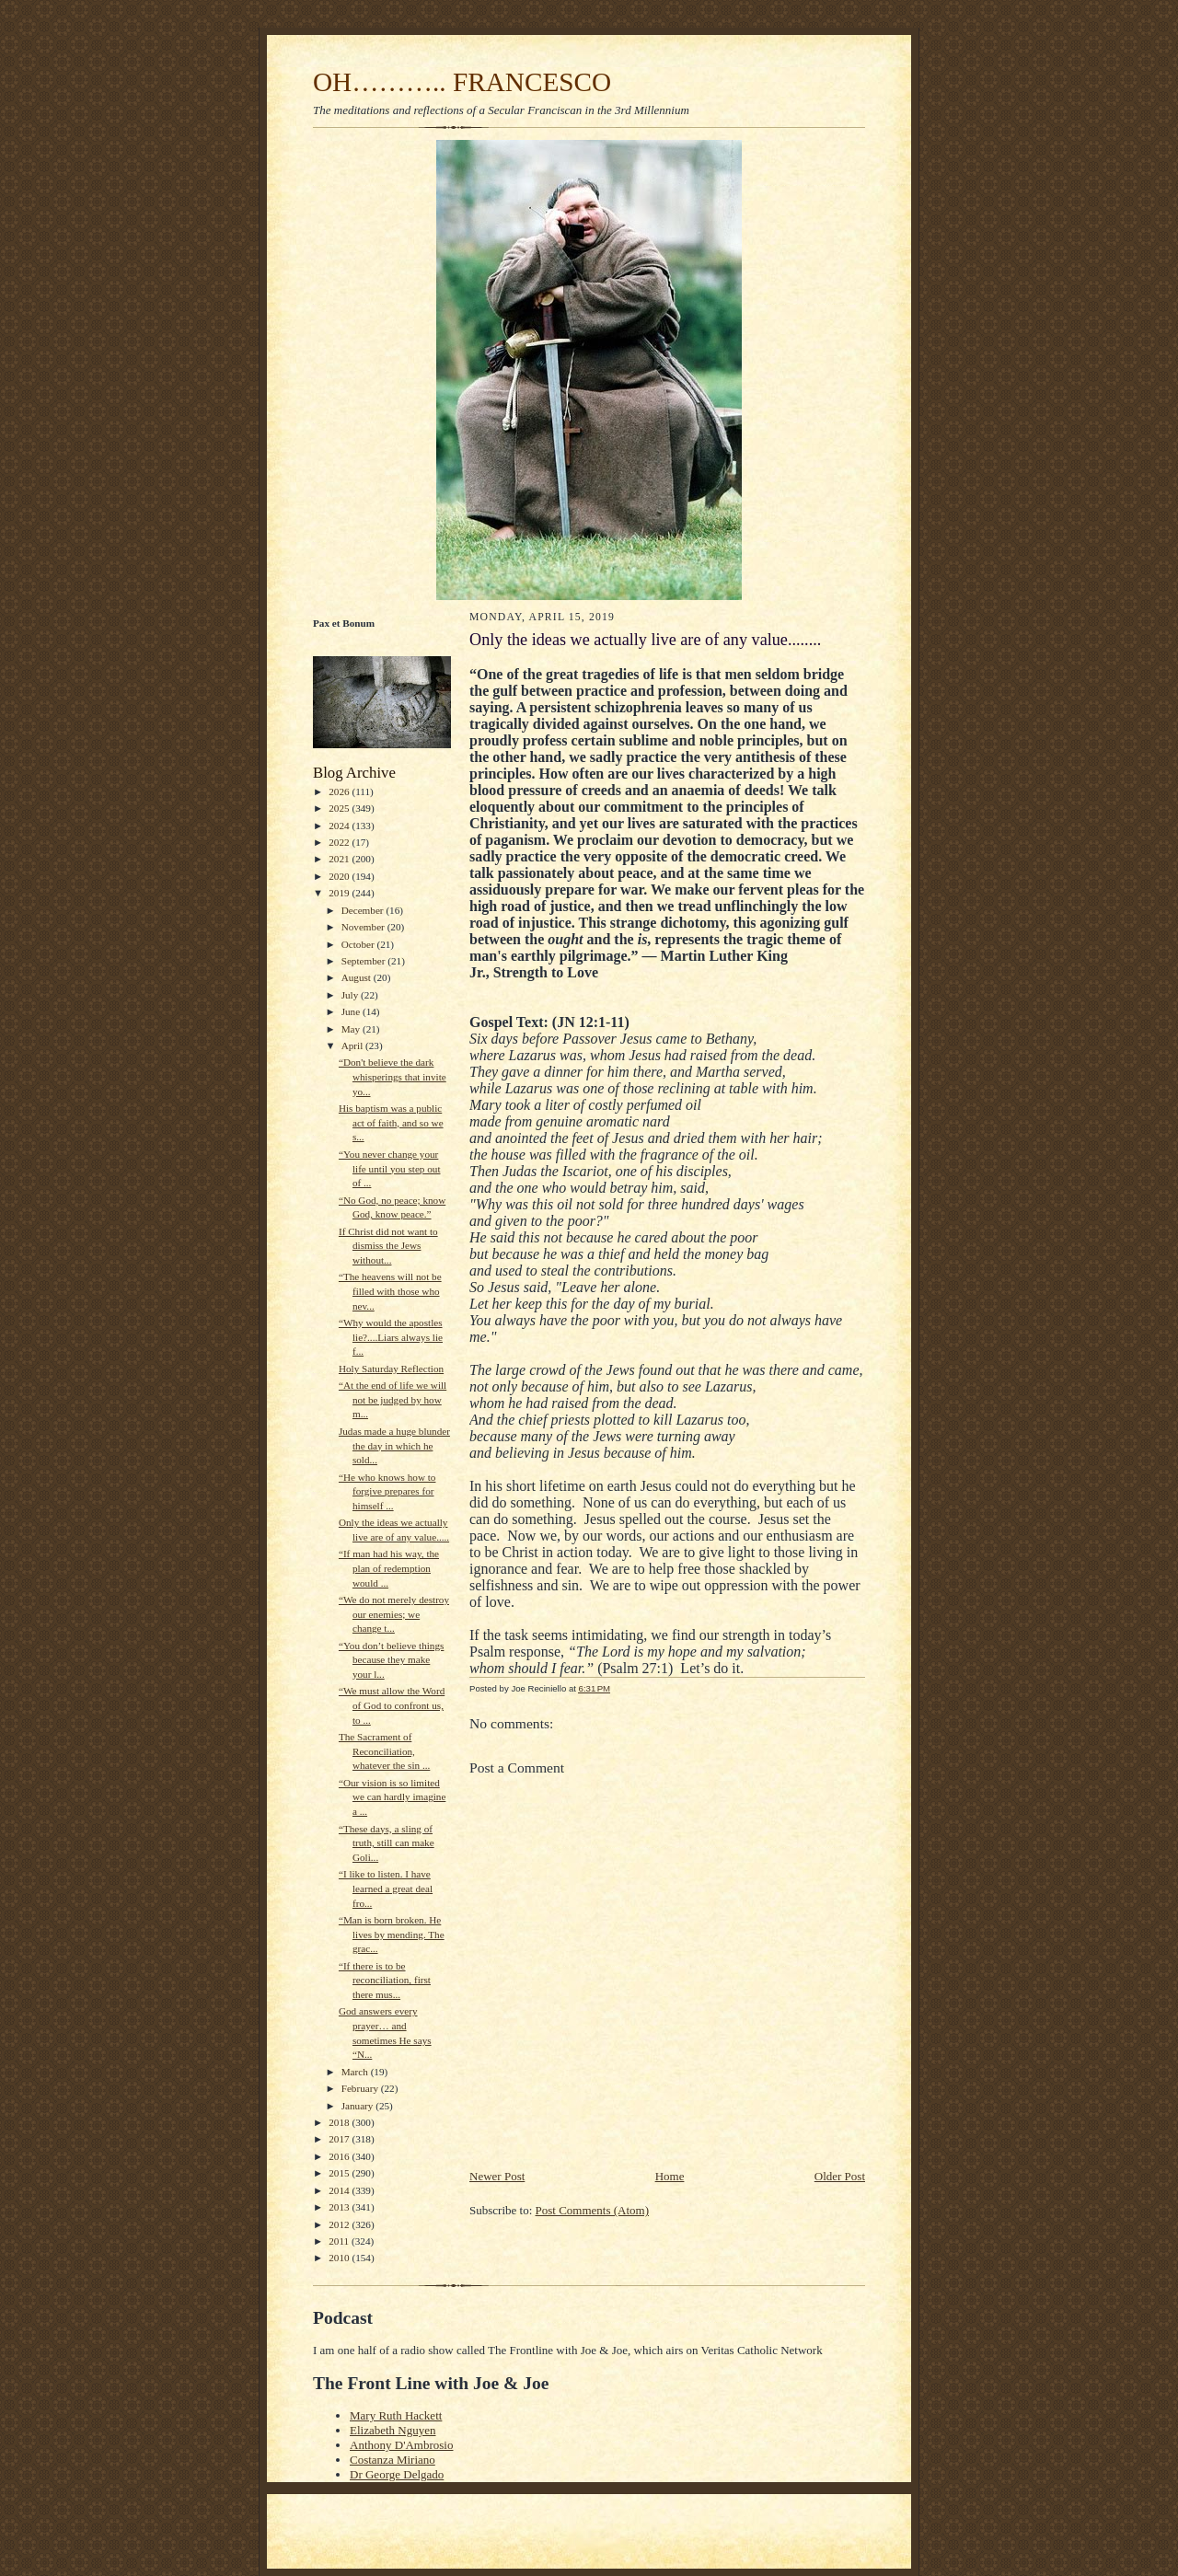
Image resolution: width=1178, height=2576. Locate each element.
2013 (340, 2206)
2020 (340, 876)
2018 (340, 2122)
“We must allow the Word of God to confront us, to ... (392, 1705)
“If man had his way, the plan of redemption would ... (389, 1568)
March (356, 2071)
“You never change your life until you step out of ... (390, 1168)
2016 (340, 2156)
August (357, 977)
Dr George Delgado (397, 2474)
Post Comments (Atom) (593, 2210)
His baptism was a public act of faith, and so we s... (391, 1122)
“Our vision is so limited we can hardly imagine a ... (392, 1797)
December (364, 910)
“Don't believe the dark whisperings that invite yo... (392, 1076)
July (351, 994)
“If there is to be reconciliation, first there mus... (385, 1980)
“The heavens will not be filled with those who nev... (390, 1291)
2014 (340, 2190)
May (352, 1028)
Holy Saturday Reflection (391, 1368)
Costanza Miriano (392, 2459)
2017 (340, 2138)
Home (670, 2176)
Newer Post (497, 2176)
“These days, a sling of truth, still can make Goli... (386, 1843)
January (358, 2105)
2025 (340, 808)
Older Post (839, 2176)
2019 (340, 892)
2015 (340, 2172)
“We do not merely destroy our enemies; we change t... (394, 1614)
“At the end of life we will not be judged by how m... (392, 1399)
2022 (340, 842)
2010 (340, 2257)
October (359, 944)
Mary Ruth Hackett (396, 2415)
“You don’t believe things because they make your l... (391, 1660)
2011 (340, 2241)
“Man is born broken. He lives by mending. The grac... (392, 1934)
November (364, 926)
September (364, 960)
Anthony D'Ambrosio (401, 2445)
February (361, 2088)
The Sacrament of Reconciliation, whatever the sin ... (384, 1751)
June (352, 1011)
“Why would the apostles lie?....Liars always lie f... (391, 1337)
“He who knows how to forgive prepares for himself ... (387, 1491)
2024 (340, 825)
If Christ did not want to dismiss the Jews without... (388, 1245)
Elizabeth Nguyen (393, 2430)
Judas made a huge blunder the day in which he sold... (394, 1445)
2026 (340, 791)
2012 (340, 2224)
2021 (340, 858)
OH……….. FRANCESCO (462, 82)
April (353, 1045)
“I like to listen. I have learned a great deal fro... (386, 1888)
